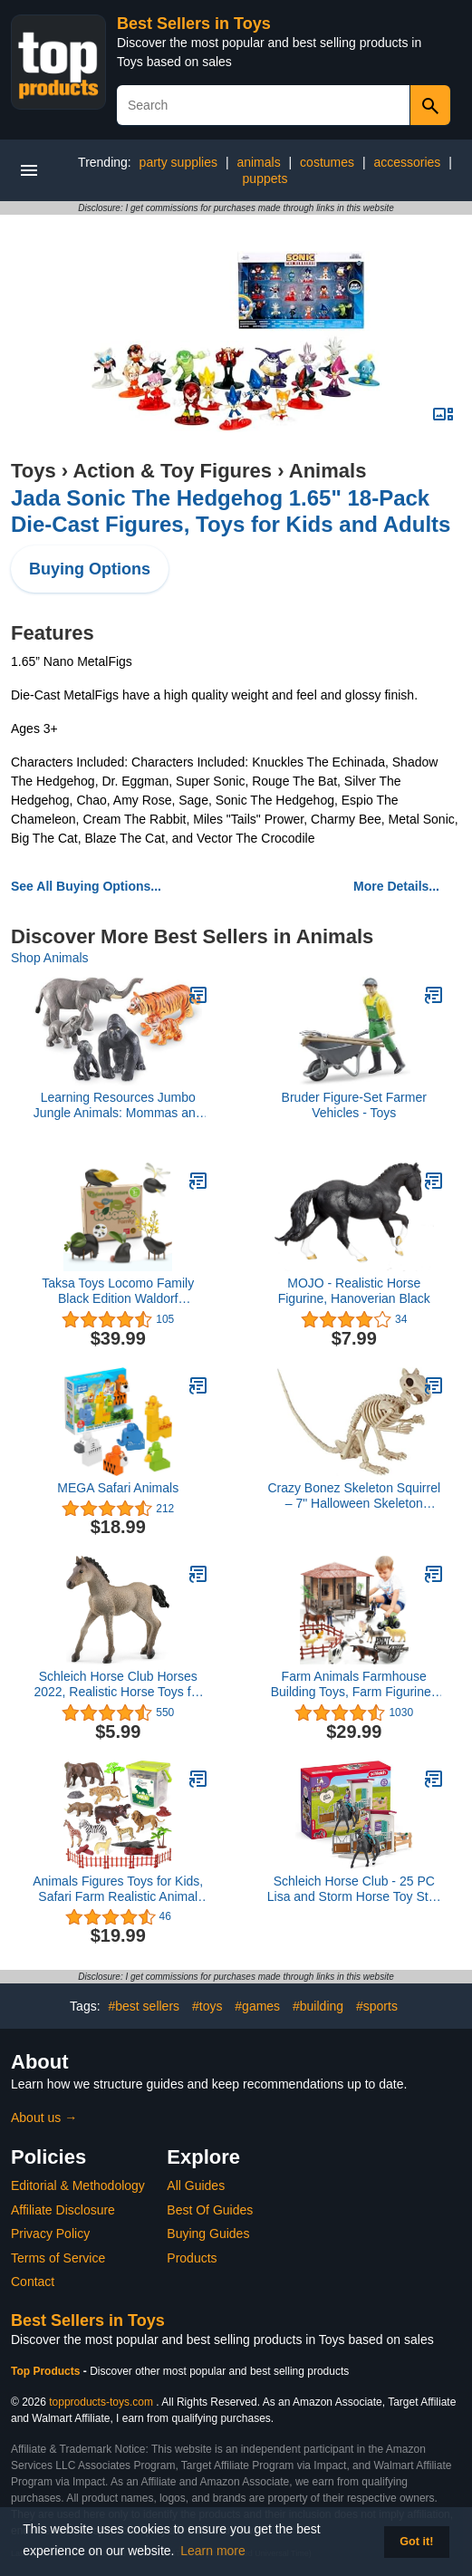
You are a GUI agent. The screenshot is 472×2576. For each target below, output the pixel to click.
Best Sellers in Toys (194, 23)
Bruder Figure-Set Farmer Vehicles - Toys (354, 1105)
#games (257, 2006)
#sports (377, 2006)
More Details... (396, 886)
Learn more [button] (213, 2550)
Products (192, 2258)
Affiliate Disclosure (63, 2210)
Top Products (47, 2371)
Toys (33, 470)
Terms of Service (58, 2258)
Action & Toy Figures (172, 470)
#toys (207, 2006)
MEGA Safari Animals (117, 1488)
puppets (265, 178)
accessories (406, 162)
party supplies (178, 162)
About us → (44, 2117)
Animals (328, 470)
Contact (32, 2281)
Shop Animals (50, 957)
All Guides (196, 2185)
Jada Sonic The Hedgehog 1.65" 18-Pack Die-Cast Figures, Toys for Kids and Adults (230, 511)
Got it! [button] (416, 2541)
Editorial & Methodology (78, 2185)
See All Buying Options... (86, 886)
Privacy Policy (50, 2233)
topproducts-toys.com (101, 2402)
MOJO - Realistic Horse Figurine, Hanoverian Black (354, 1291)
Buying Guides (208, 2233)
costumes (327, 162)
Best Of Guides (210, 2210)
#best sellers (143, 2006)
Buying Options (89, 569)
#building (318, 2006)
